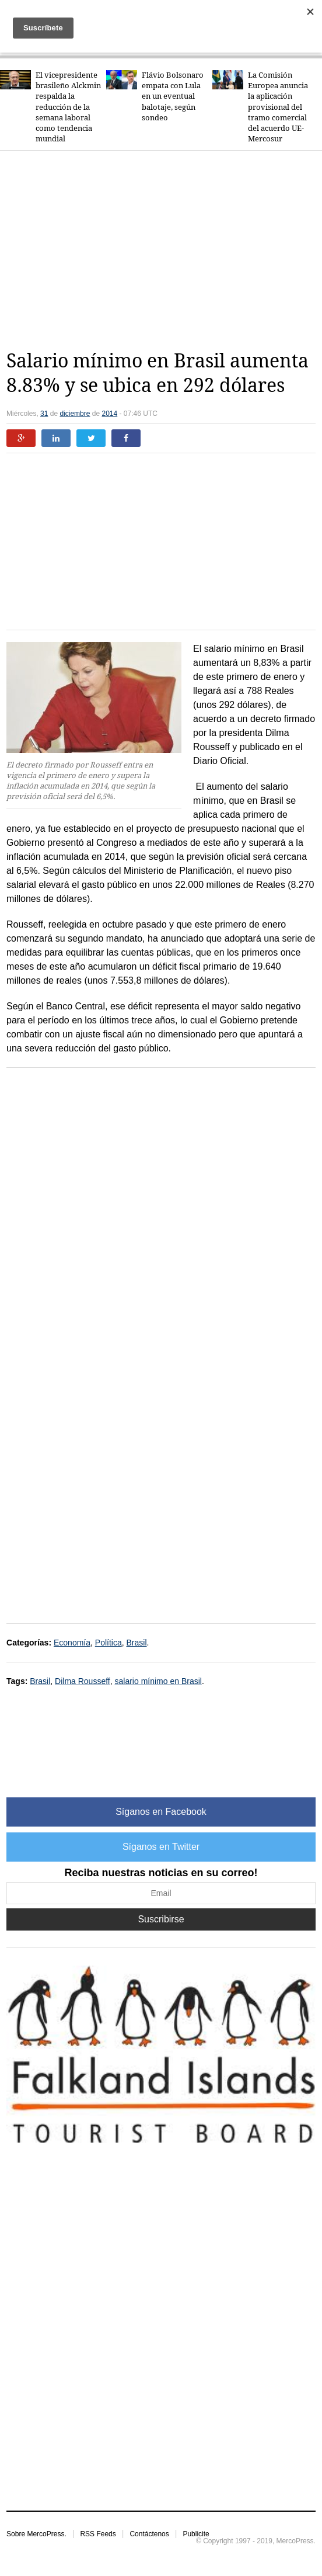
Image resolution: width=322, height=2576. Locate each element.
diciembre (75, 413)
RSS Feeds (98, 2534)
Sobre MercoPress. (36, 2534)
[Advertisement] (163, 250)
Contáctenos (149, 2534)
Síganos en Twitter (161, 1847)
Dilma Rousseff (82, 1681)
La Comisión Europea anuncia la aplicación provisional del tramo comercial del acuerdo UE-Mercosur (278, 107)
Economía (72, 1642)
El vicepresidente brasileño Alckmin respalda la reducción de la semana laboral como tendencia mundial (68, 107)
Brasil (137, 1642)
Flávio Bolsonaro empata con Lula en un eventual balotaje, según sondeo (173, 96)
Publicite (196, 2534)
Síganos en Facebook (161, 1812)
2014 (109, 413)
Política (108, 1642)
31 (44, 413)
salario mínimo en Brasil (158, 1681)
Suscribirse (161, 1919)
